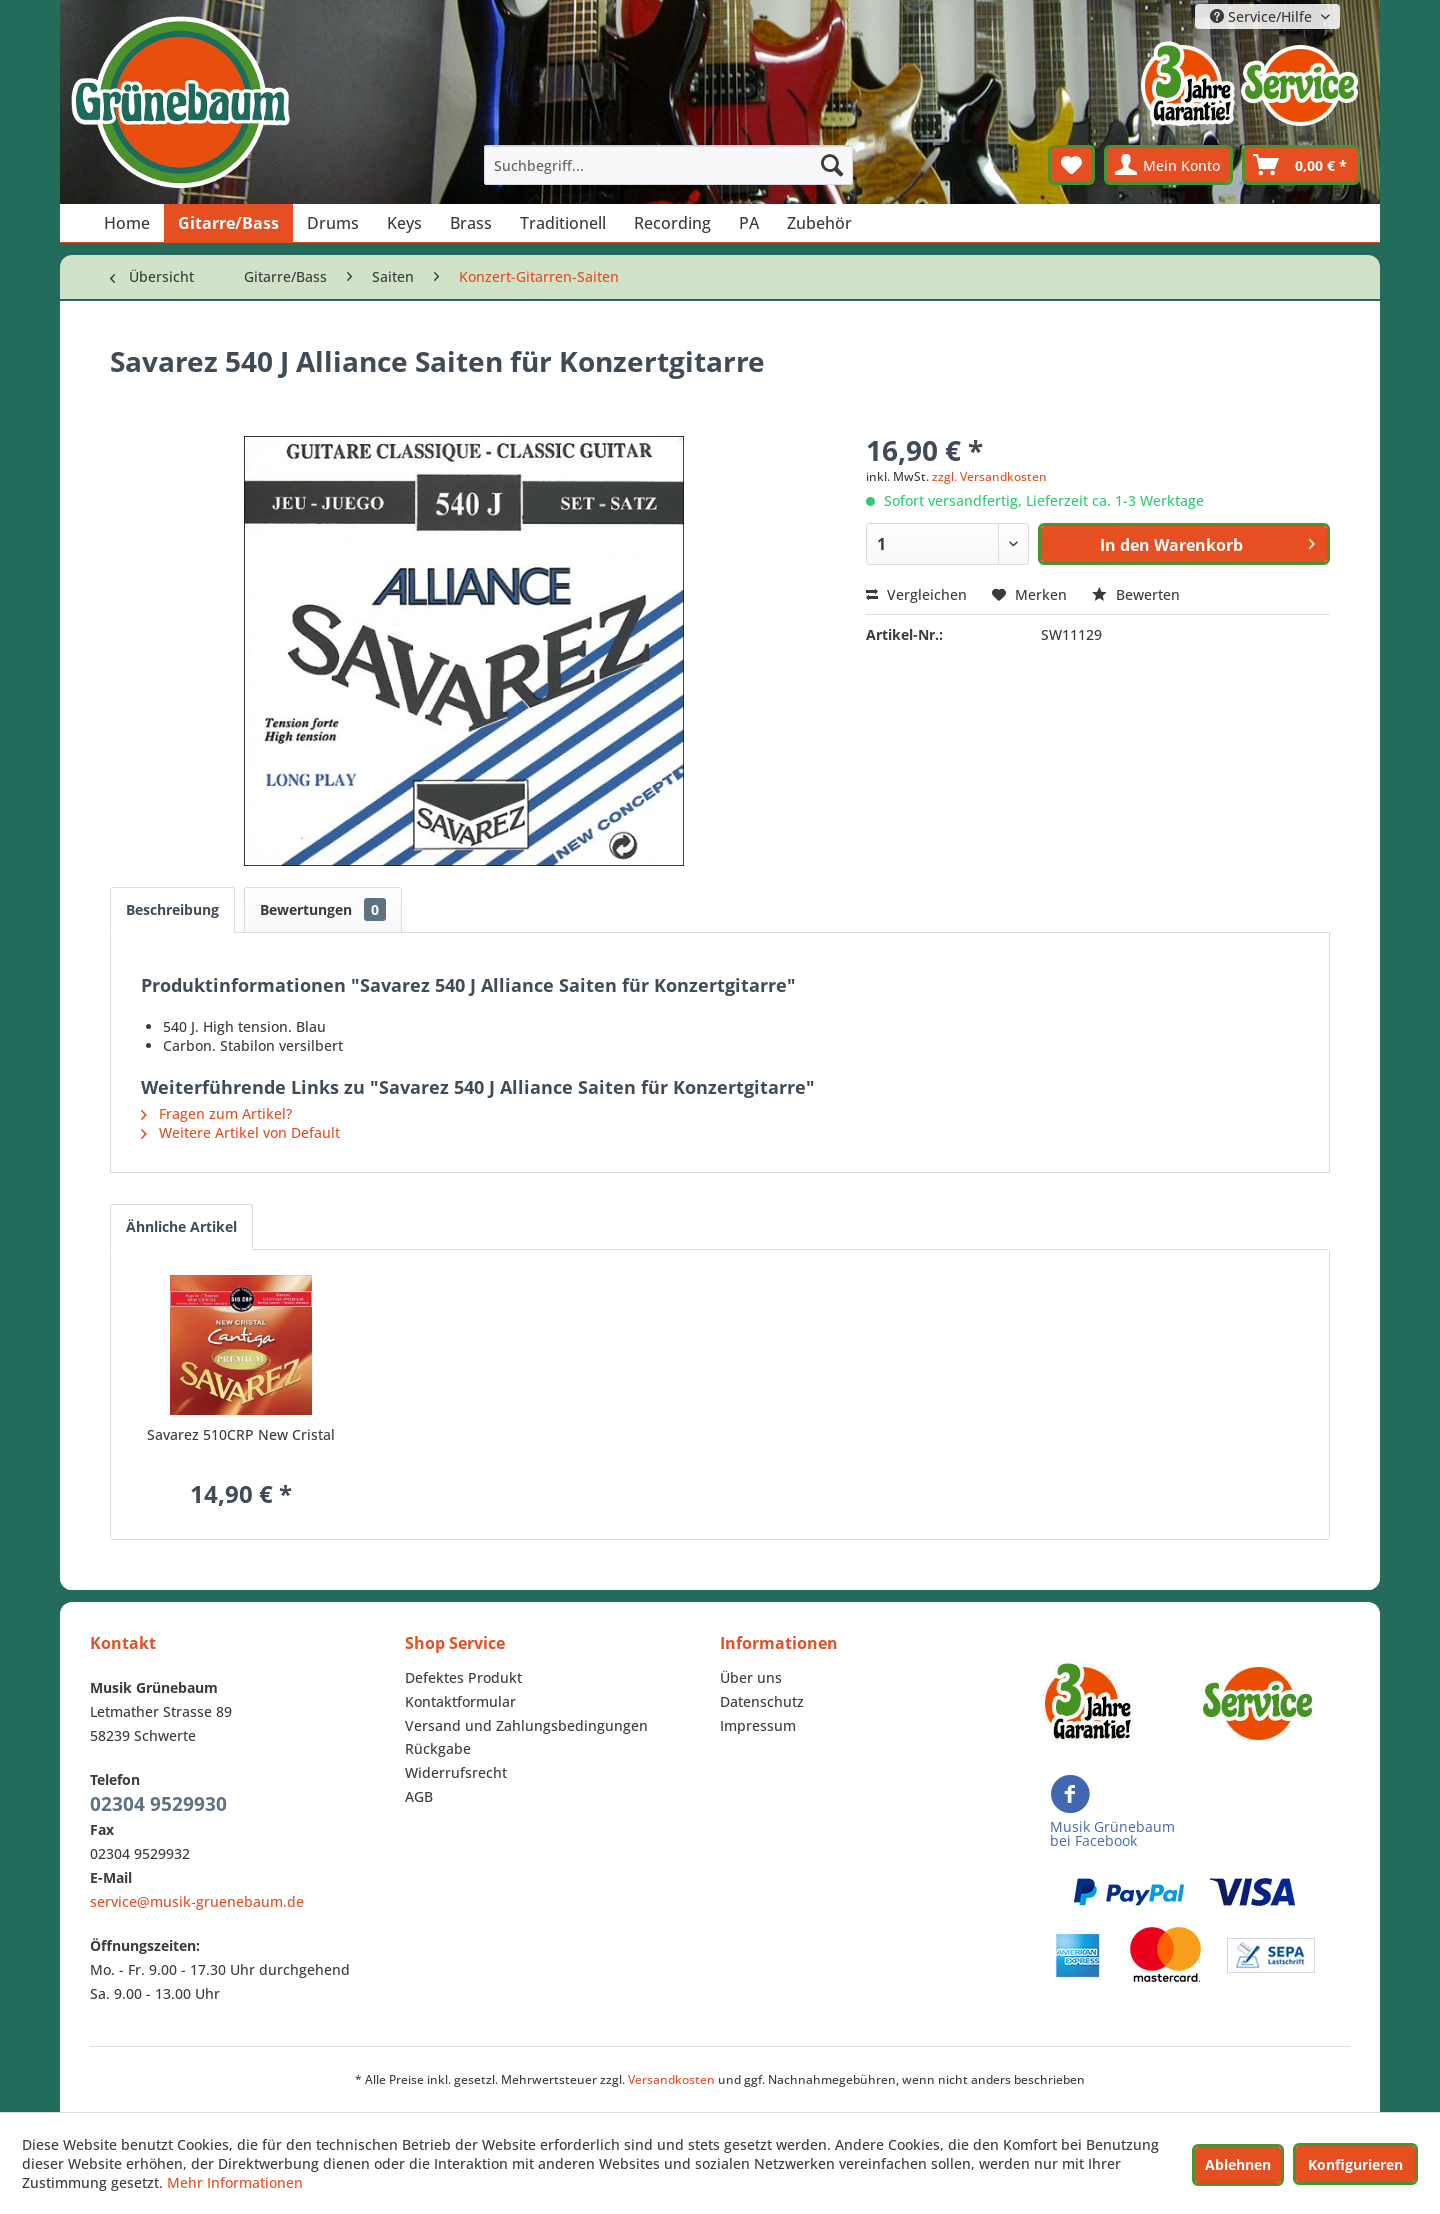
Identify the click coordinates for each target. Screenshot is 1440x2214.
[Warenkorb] (1301, 165)
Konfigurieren (1355, 2164)
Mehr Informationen (235, 2182)
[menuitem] (669, 165)
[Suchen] (832, 165)
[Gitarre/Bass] (228, 223)
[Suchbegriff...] (669, 165)
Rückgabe (438, 1748)
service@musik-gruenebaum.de (197, 1901)
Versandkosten (671, 2079)
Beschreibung (172, 909)
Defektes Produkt (463, 1677)
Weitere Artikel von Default (240, 1132)
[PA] (749, 223)
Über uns (751, 1677)
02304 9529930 (158, 1804)
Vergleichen (916, 594)
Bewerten (1136, 594)
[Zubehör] (819, 223)
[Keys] (404, 223)
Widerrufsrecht (456, 1772)
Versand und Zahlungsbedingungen (526, 1725)
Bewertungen (323, 909)
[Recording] (672, 223)
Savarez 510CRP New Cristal (241, 1434)
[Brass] (471, 223)
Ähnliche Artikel (181, 1226)
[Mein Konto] (1168, 165)
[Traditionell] (563, 223)
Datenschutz (762, 1701)
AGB (419, 1796)
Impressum (758, 1725)
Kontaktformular (460, 1701)
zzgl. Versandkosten (989, 476)
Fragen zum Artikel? (216, 1113)
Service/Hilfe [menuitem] (1263, 16)
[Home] (127, 223)
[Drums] (333, 223)
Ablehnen (1238, 2164)
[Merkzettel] (1071, 165)
